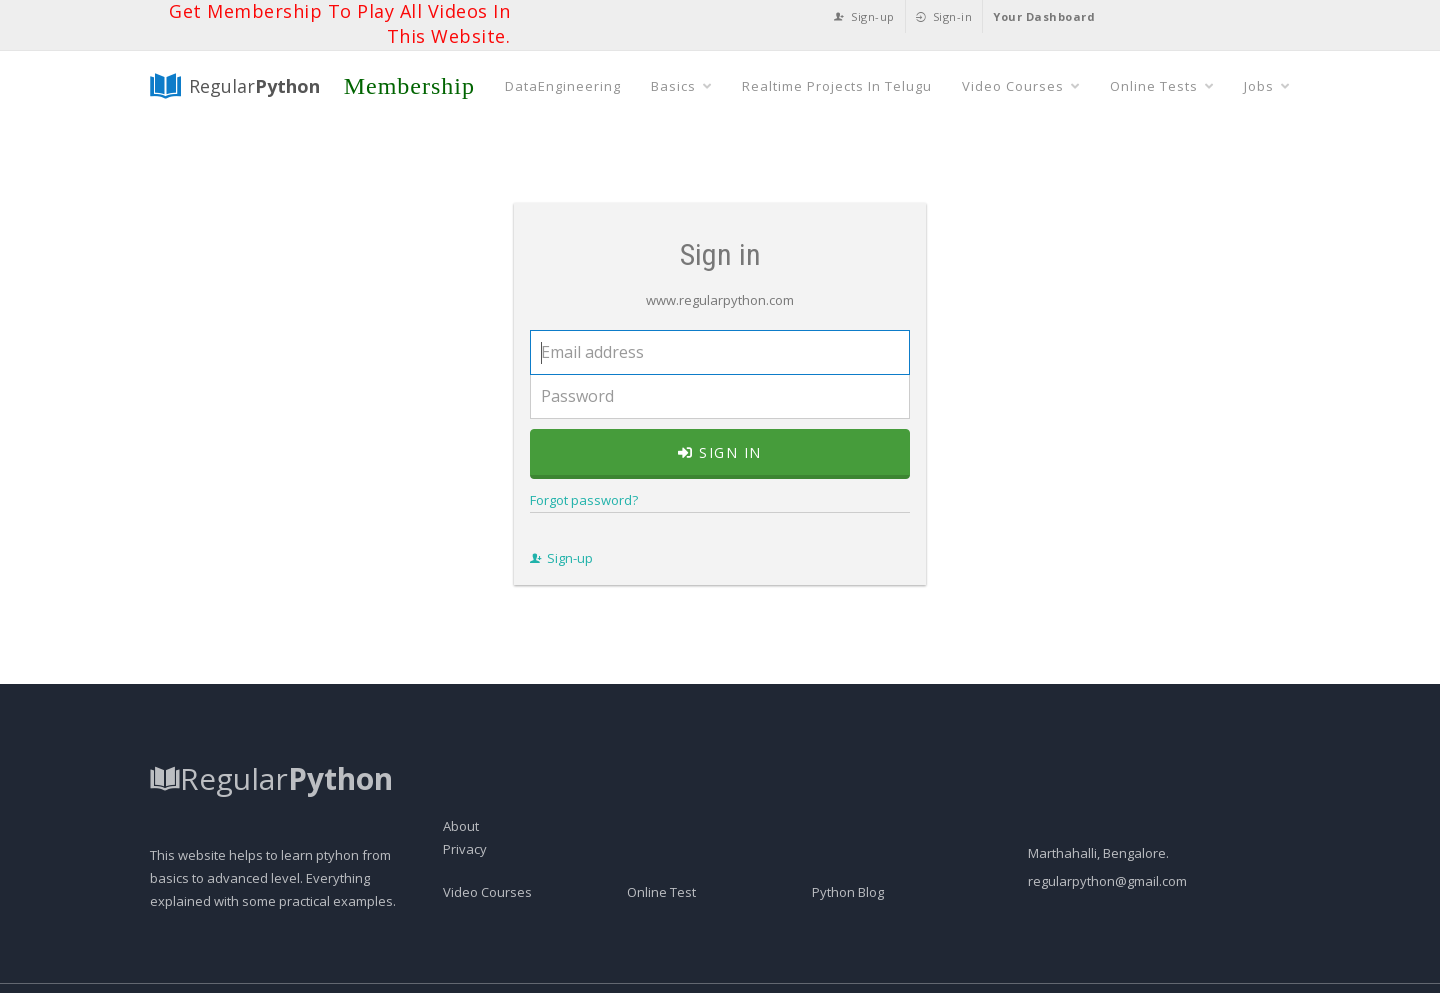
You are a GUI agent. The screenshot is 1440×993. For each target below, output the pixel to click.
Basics (681, 86)
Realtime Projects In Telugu (837, 86)
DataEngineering (563, 86)
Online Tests (1162, 86)
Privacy (465, 849)
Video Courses (1021, 86)
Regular (235, 86)
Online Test (661, 892)
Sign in (720, 452)
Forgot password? (584, 500)
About (461, 826)
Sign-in (944, 16)
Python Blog (848, 892)
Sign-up (864, 16)
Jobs (1267, 86)
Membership (409, 86)
